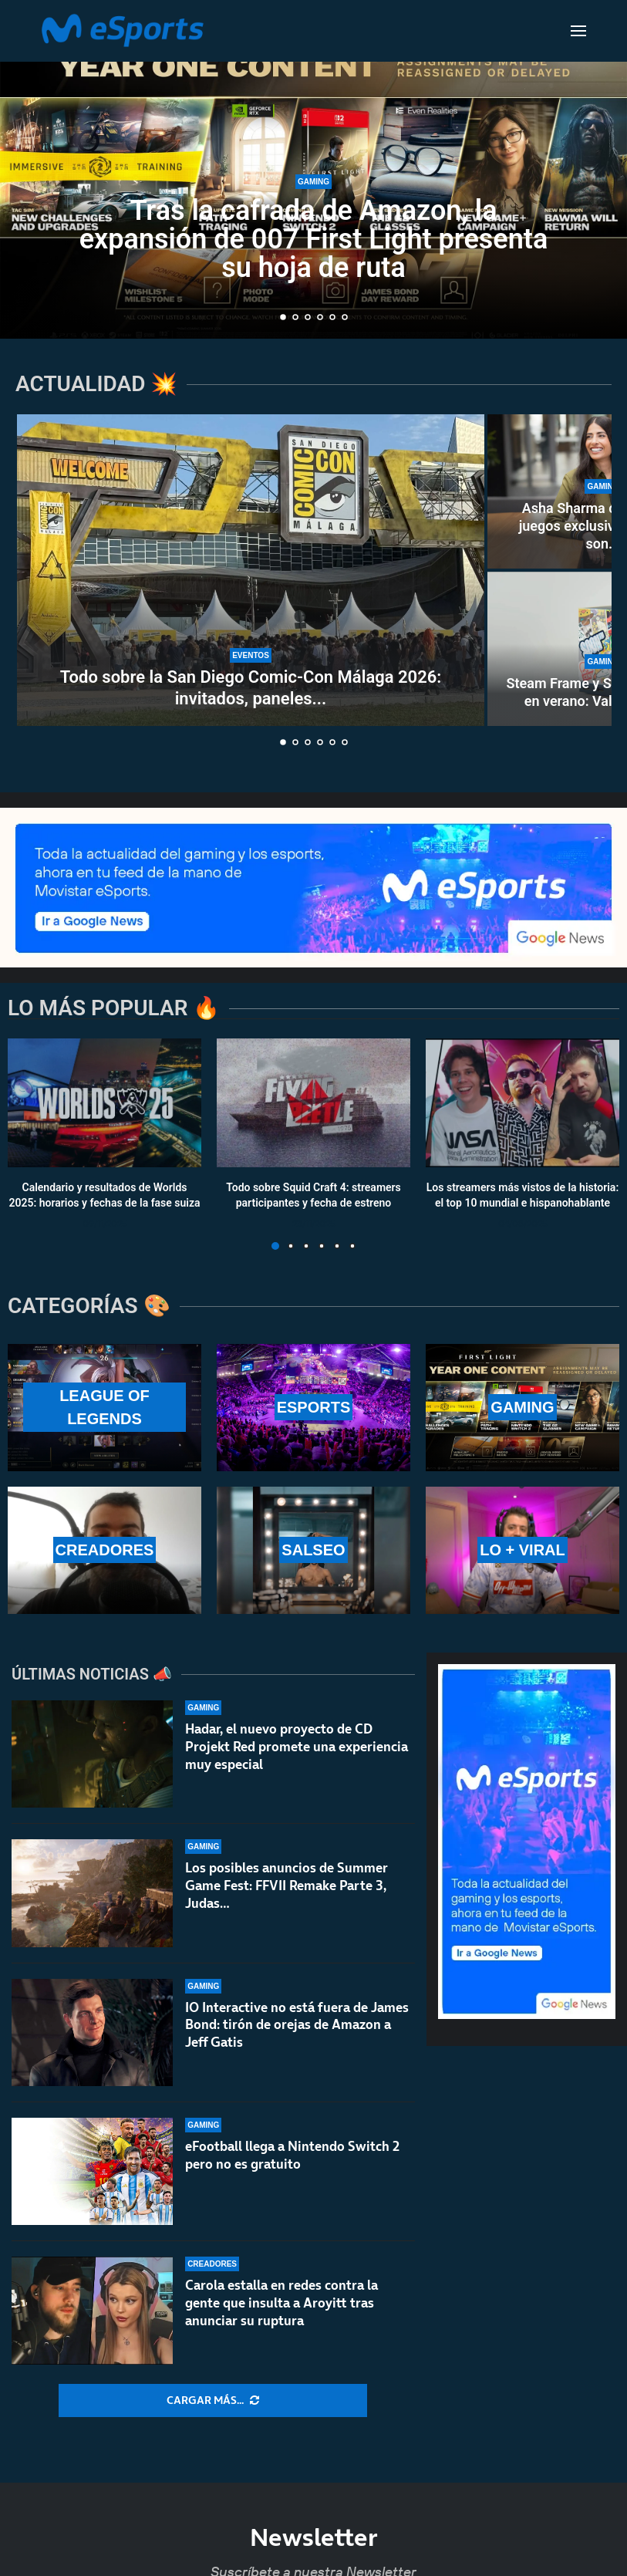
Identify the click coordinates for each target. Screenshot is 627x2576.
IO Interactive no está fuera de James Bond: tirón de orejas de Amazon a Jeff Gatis (297, 2037)
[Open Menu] (578, 31)
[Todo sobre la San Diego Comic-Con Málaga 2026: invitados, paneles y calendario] (250, 570)
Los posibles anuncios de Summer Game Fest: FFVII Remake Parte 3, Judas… (286, 1887)
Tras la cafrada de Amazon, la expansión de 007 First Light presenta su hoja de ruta (313, 243)
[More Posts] (213, 2401)
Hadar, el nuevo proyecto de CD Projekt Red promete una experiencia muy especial (296, 1747)
